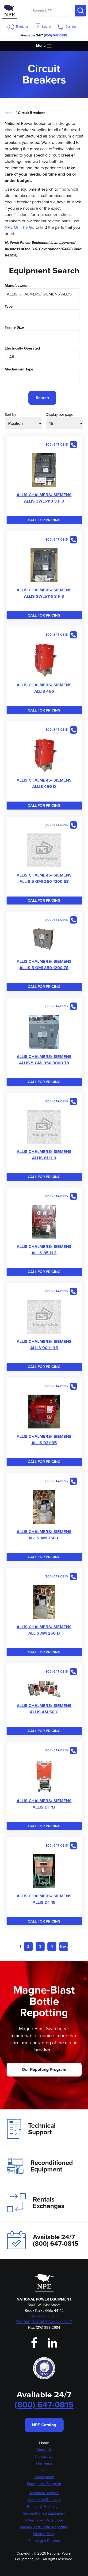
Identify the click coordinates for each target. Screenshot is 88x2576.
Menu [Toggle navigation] (44, 46)
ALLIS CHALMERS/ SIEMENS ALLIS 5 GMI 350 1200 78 (44, 964)
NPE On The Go (19, 227)
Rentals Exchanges (35, 2202)
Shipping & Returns (44, 2540)
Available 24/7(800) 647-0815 (42, 2240)
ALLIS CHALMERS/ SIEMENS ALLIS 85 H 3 (44, 1249)
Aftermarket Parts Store (44, 2520)
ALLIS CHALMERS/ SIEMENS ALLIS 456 (44, 688)
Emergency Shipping (44, 2483)
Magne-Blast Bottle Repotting (44, 2527)
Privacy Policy (44, 2534)
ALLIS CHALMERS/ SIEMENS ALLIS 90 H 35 (44, 1344)
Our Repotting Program (44, 2069)
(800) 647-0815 (55, 35)
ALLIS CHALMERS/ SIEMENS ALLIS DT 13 (44, 1804)
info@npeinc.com (44, 2316)
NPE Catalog (44, 2425)
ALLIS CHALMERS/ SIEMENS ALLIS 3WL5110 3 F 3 (44, 498)
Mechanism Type (19, 369)
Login (44, 2470)
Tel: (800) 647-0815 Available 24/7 (44, 2321)
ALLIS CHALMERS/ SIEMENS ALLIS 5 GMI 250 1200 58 (44, 878)
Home (10, 112)
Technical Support (31, 2129)
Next (64, 1946)
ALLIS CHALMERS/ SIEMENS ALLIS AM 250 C (44, 1535)
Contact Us (44, 2456)
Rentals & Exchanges (44, 2506)
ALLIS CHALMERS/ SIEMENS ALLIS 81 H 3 (44, 1154)
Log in (42, 26)
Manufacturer (16, 285)
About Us (44, 2449)
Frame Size (14, 327)
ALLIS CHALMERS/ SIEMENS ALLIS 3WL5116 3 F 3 (44, 593)
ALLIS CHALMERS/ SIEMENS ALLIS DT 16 (44, 1899)
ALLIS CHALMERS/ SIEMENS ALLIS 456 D (44, 783)
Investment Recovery (44, 2499)
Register (18, 26)
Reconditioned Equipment (40, 2166)
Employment (44, 2477)
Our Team (44, 2463)
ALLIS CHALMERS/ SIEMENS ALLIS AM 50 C (44, 1709)
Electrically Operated (22, 348)
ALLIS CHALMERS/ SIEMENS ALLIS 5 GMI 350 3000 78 (44, 1060)
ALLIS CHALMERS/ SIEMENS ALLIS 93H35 (44, 1439)
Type (9, 306)
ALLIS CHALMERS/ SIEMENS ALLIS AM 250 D (44, 1630)
